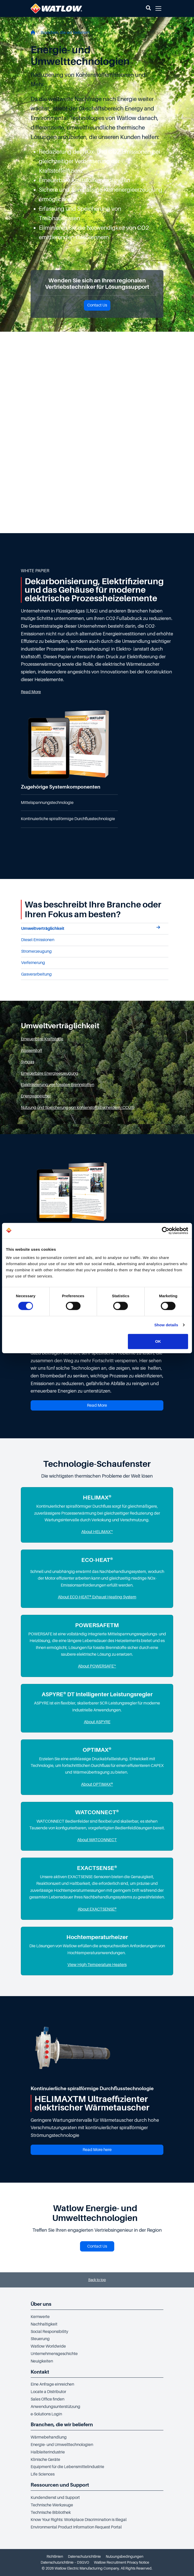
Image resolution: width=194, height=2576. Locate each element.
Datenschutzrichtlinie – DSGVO (65, 2562)
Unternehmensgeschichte (54, 2353)
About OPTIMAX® (97, 1784)
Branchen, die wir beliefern (65, 32)
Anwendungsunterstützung (55, 2406)
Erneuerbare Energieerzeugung (49, 1073)
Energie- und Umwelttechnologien (62, 2444)
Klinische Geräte (45, 2459)
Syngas (27, 1062)
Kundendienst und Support (55, 2497)
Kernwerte (40, 2316)
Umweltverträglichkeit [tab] (90, 928)
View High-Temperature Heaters (97, 1964)
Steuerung (40, 2339)
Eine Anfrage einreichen (52, 2384)
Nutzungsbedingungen (124, 2556)
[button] (148, 8)
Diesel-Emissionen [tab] (37, 940)
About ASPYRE (97, 1722)
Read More (31, 692)
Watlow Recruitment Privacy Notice (121, 2562)
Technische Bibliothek (51, 2512)
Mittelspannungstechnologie (47, 802)
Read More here (97, 2149)
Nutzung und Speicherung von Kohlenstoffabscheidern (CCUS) (78, 1107)
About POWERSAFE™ (97, 1666)
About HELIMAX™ (97, 1532)
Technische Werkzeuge (52, 2505)
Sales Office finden (47, 2399)
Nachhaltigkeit (44, 2324)
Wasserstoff (31, 1050)
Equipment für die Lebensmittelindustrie (67, 2466)
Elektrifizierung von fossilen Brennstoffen (57, 1084)
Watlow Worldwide (48, 2346)
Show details (166, 1325)
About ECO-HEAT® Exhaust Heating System (97, 1597)
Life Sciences (43, 2474)
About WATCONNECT (97, 1840)
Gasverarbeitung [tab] (36, 974)
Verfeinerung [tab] (33, 962)
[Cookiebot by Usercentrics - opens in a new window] (165, 1231)
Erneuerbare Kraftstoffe (42, 1039)
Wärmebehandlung (49, 2437)
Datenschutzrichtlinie (84, 2556)
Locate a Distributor (48, 2391)
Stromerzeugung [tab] (36, 951)
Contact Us (97, 305)
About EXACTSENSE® (97, 1909)
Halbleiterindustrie (48, 2452)
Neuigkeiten (42, 2361)
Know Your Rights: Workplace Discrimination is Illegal (79, 2519)
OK (158, 1341)
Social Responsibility (49, 2331)
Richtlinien (55, 2556)
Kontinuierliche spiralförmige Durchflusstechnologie (68, 819)
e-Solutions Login (46, 2414)
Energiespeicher (36, 1096)
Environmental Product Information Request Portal (76, 2527)
